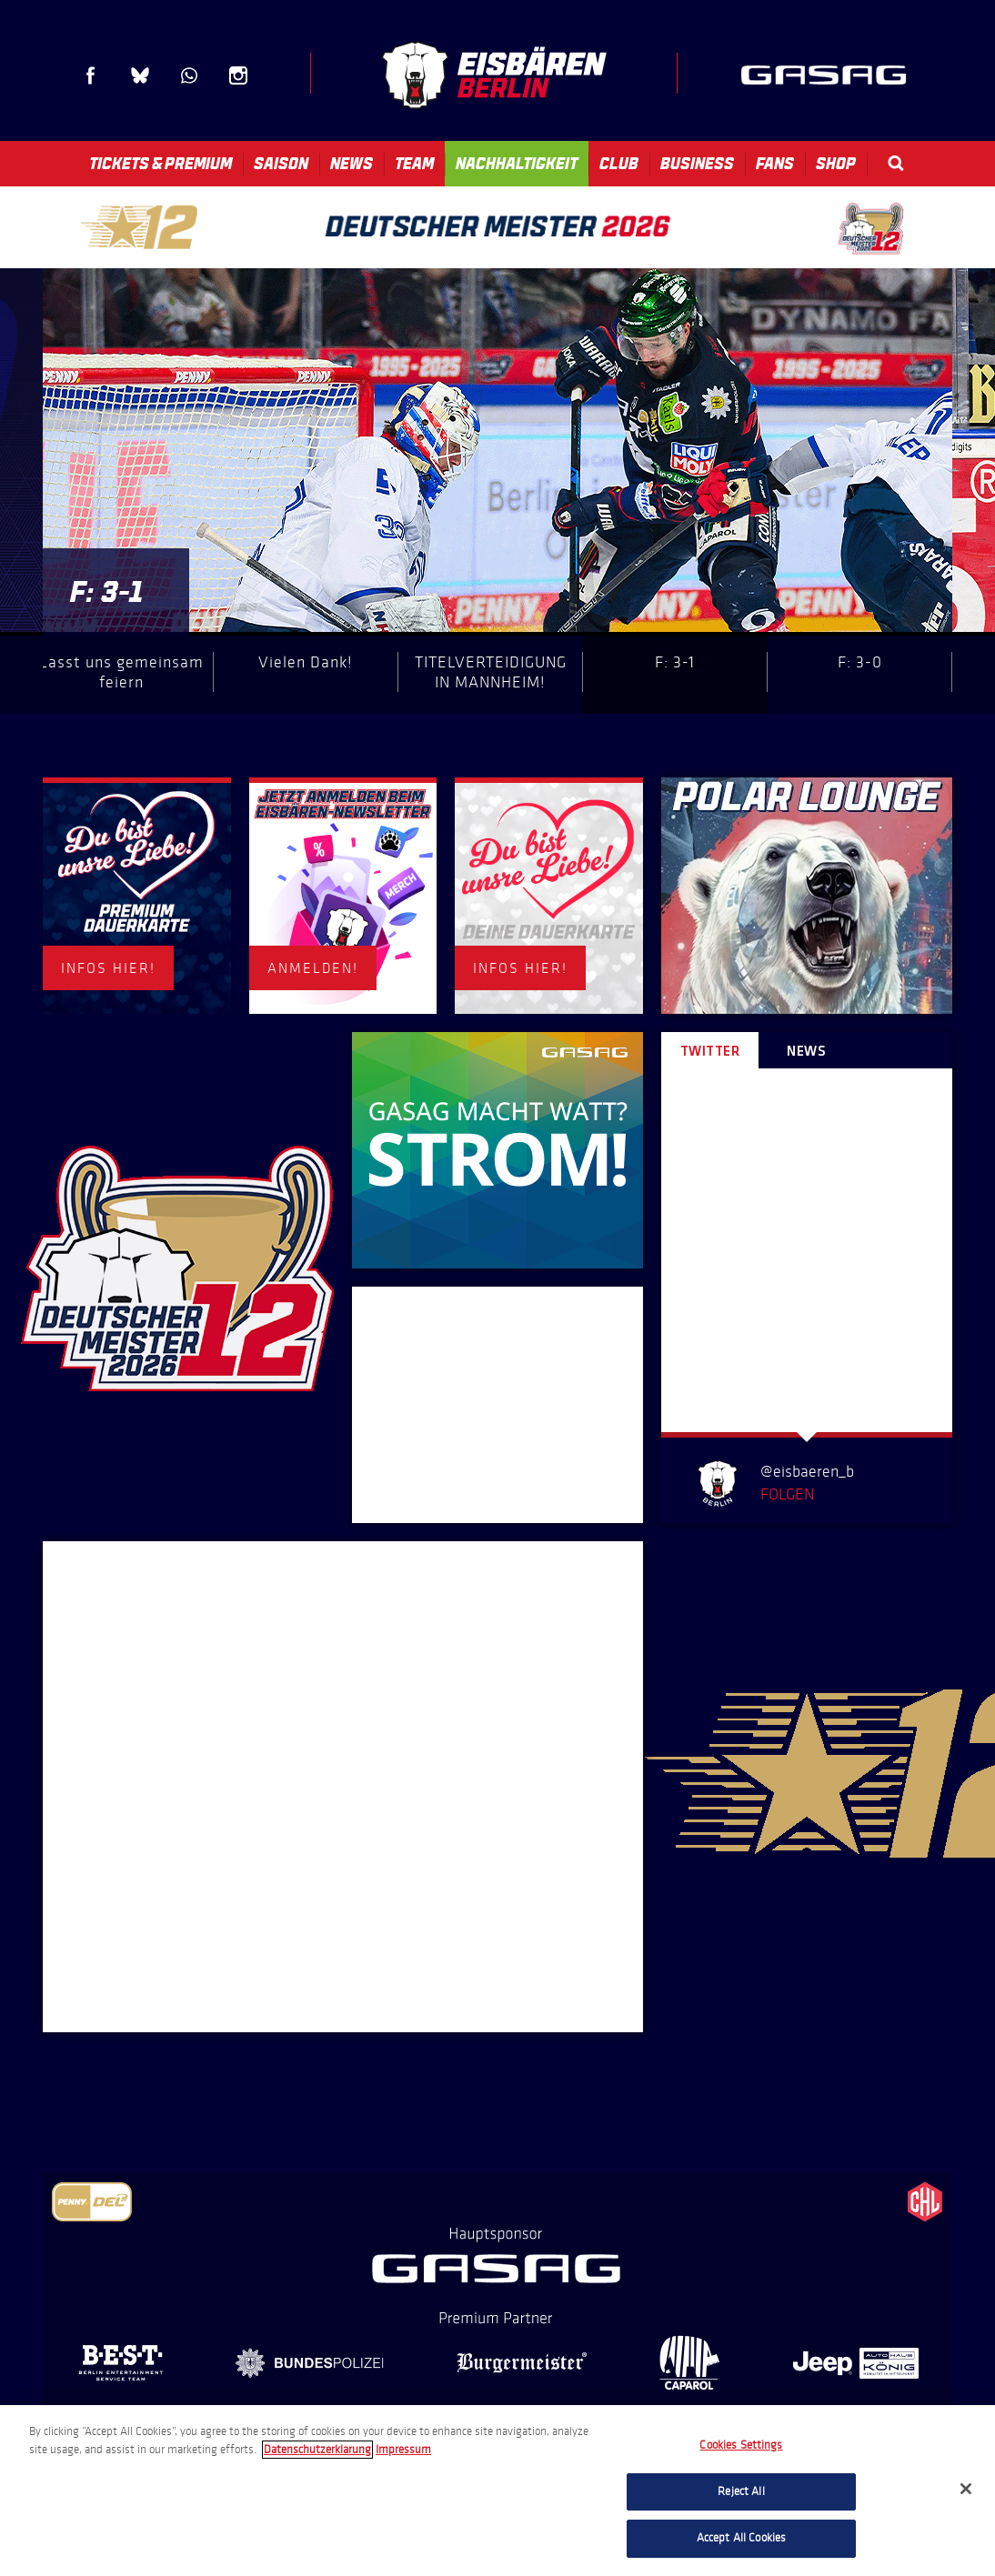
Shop (836, 164)
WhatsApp (189, 75)
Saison (281, 164)
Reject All (741, 2491)
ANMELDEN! (312, 968)
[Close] (966, 2489)
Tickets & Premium (160, 164)
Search (896, 163)
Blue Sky (140, 75)
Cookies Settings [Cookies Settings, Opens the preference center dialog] (740, 2445)
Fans (775, 164)
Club (618, 164)
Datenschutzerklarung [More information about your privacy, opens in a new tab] (317, 2449)
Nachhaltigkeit (517, 164)
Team (414, 164)
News (351, 164)
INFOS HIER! (108, 968)
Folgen (787, 1494)
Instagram (238, 75)
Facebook (91, 75)
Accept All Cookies (741, 2538)
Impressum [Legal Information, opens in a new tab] (403, 2449)
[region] (497, 2490)
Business (697, 164)
